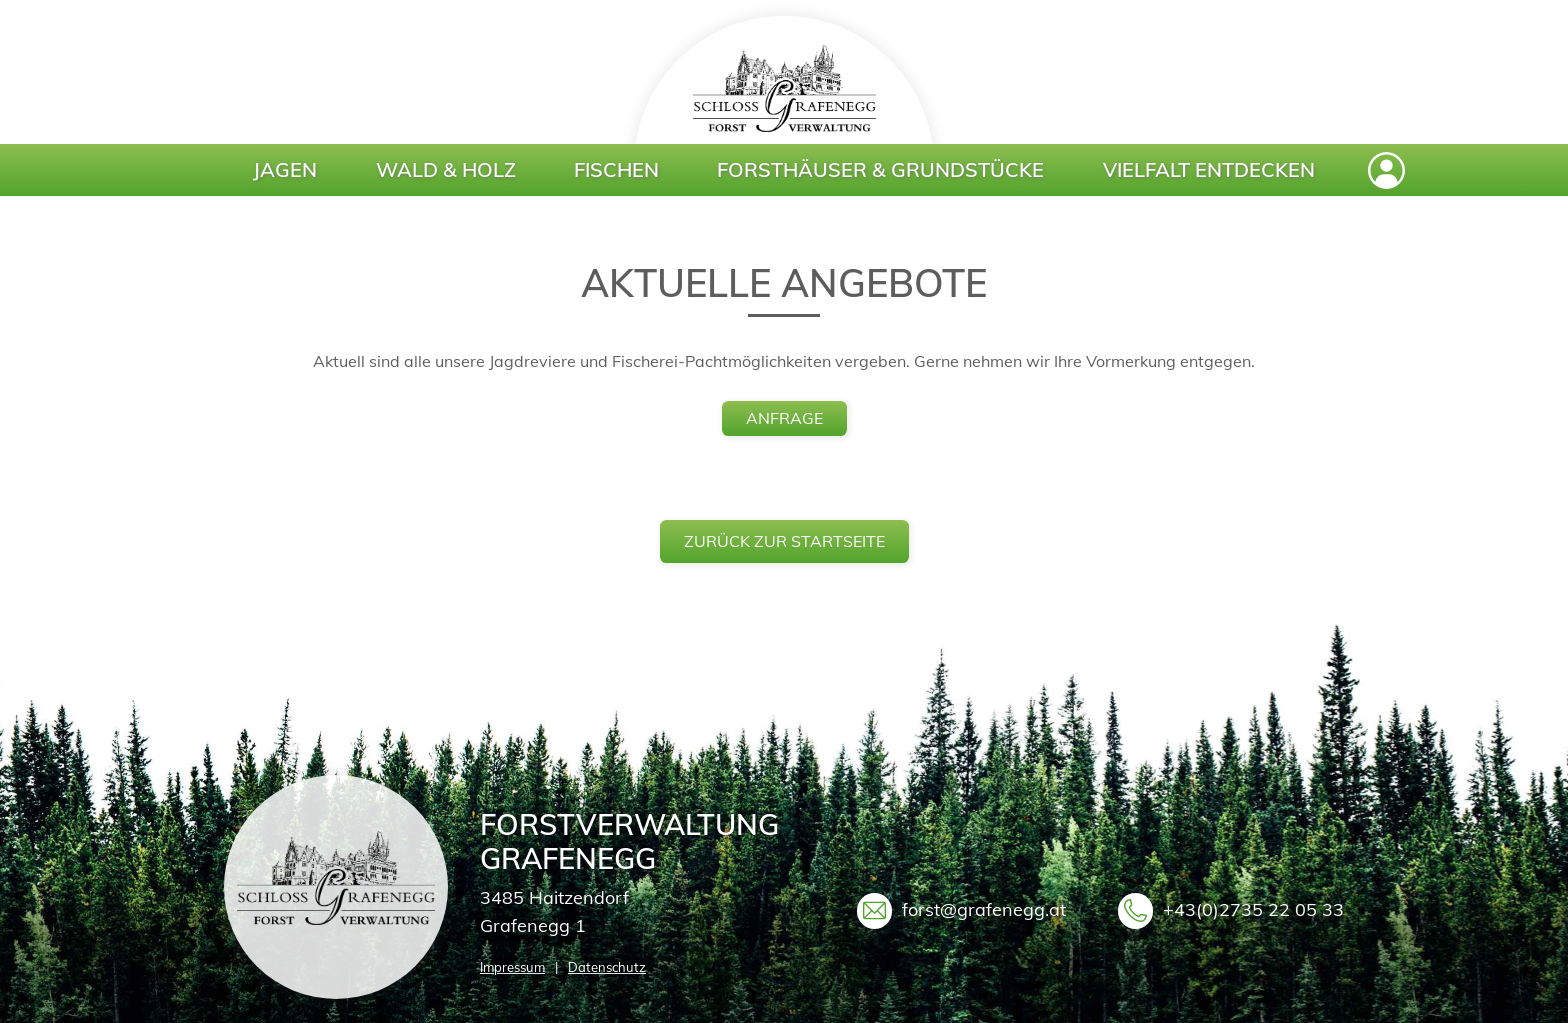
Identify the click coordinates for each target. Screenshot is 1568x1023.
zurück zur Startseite (784, 541)
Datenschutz (607, 967)
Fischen (616, 169)
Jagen (285, 169)
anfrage (784, 418)
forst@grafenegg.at (984, 909)
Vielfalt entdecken (1209, 169)
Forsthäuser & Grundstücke (880, 169)
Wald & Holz (446, 169)
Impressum (512, 967)
